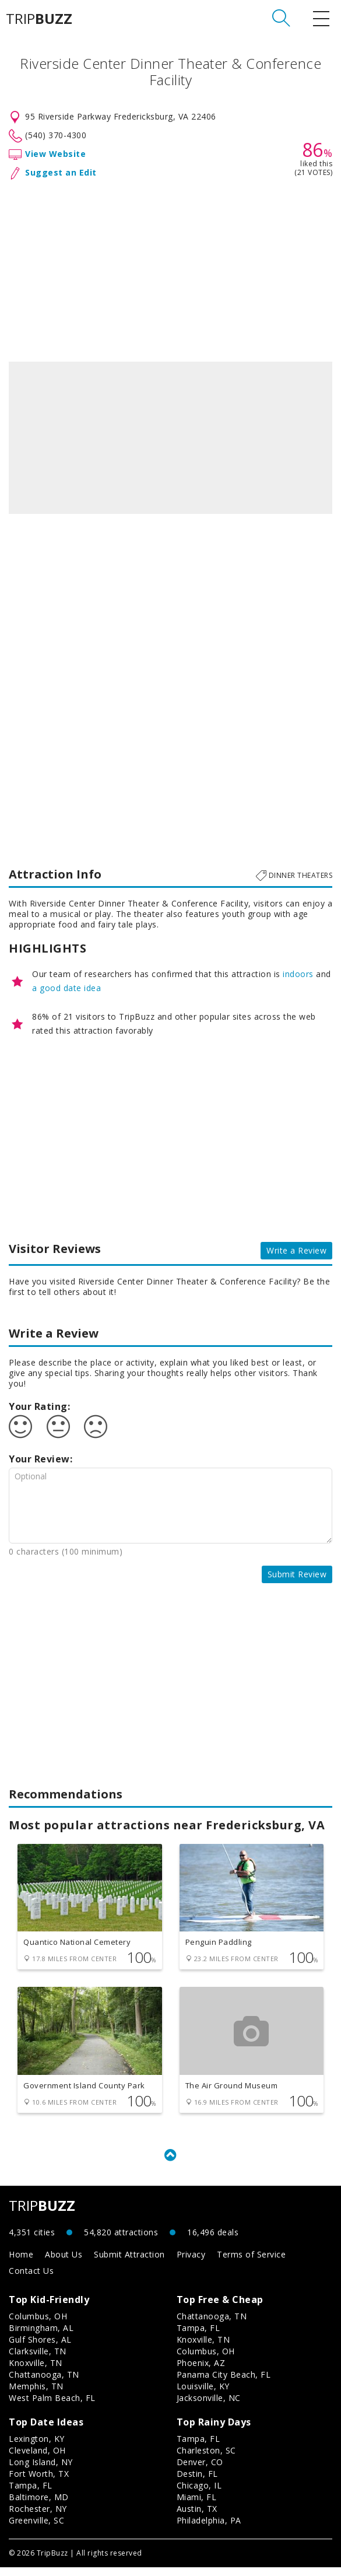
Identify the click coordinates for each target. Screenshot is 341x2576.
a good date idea (66, 987)
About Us (63, 2263)
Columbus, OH (38, 2324)
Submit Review (297, 1574)
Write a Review (296, 1250)
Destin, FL (197, 2482)
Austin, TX (197, 2517)
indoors (298, 973)
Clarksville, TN (37, 2359)
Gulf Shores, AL (40, 2348)
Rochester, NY (38, 2517)
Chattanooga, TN (44, 2383)
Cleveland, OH (37, 2459)
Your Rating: (39, 1406)
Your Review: (40, 1459)
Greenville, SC (36, 2529)
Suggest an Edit (61, 172)
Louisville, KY (203, 2394)
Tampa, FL (198, 2336)
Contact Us (31, 2279)
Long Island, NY (41, 2470)
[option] (170, 438)
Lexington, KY (37, 2447)
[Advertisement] (170, 268)
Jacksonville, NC (209, 2406)
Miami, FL (197, 2505)
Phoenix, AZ (201, 2371)
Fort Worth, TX (39, 2482)
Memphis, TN (36, 2394)
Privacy (191, 2263)
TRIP (39, 19)
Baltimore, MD (39, 2505)
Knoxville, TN (35, 2371)
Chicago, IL (199, 2494)
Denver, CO (200, 2470)
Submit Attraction (129, 2263)
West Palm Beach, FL (52, 2406)
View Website (55, 153)
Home (21, 2263)
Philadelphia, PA (209, 2529)
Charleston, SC (206, 2459)
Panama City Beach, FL (224, 2383)
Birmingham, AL (41, 2336)
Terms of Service (251, 2263)
